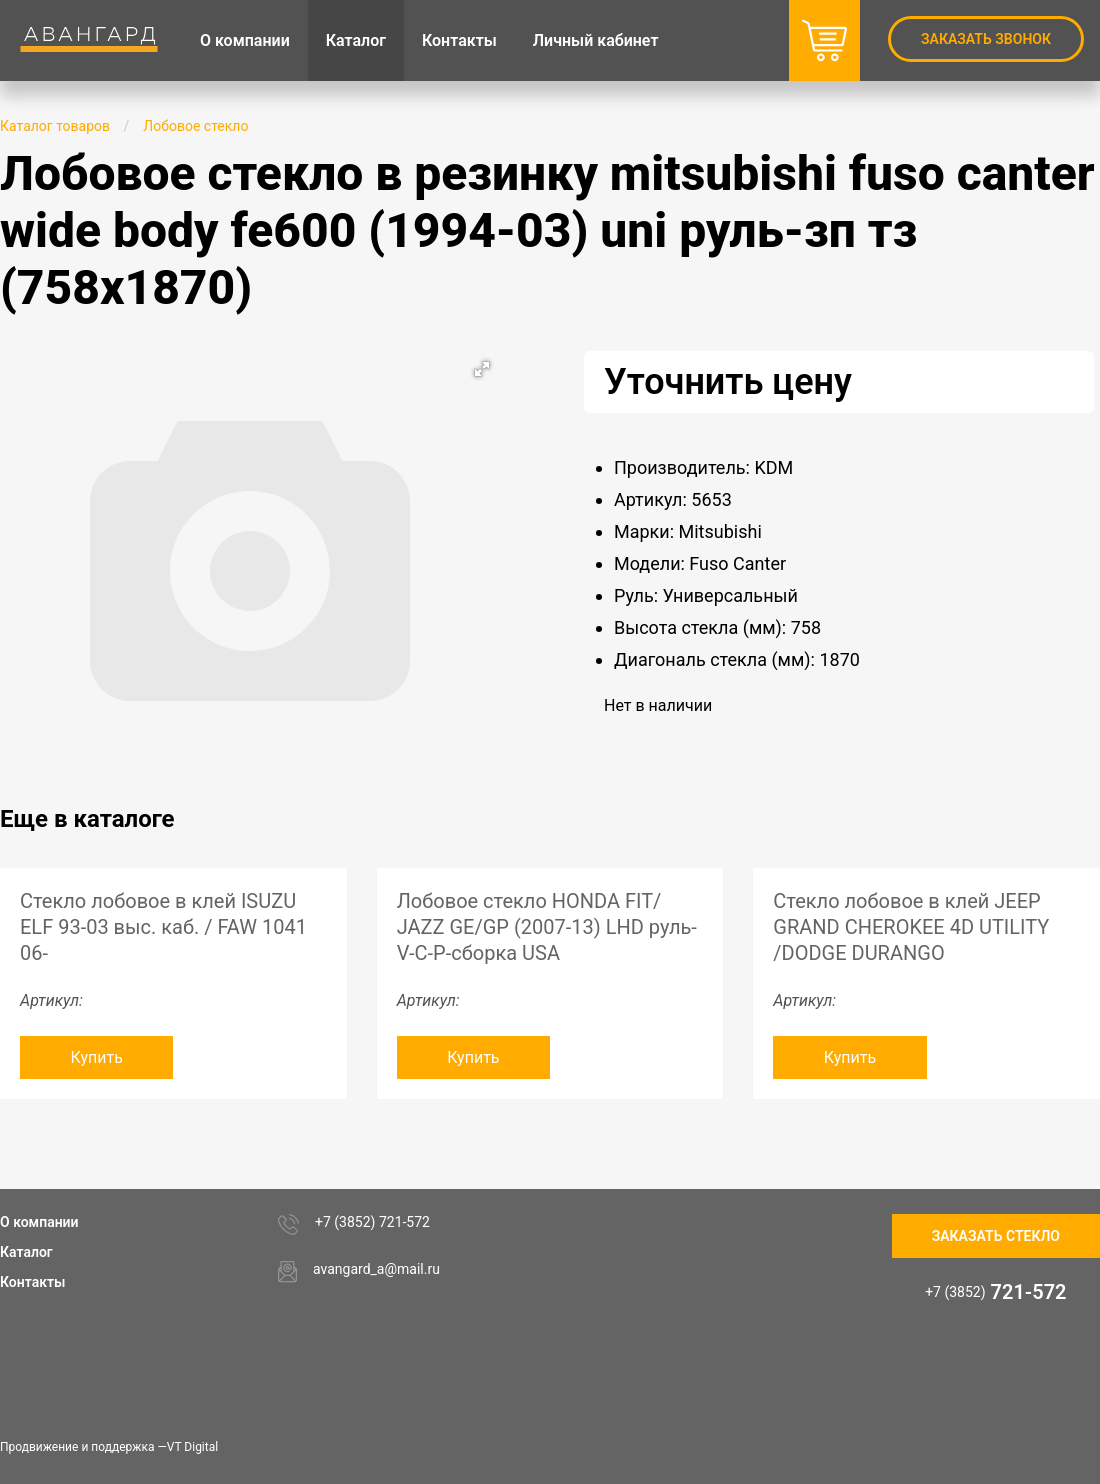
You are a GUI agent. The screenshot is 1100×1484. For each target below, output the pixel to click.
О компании (39, 1222)
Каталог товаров (55, 126)
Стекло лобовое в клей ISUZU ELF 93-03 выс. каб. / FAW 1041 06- (163, 927)
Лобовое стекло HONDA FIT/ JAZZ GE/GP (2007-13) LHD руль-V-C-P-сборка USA (547, 927)
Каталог (26, 1252)
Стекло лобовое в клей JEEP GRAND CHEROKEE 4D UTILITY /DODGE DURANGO (911, 927)
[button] (482, 369)
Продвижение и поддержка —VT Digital (109, 1447)
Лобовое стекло (195, 126)
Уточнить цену (728, 382)
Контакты (32, 1282)
